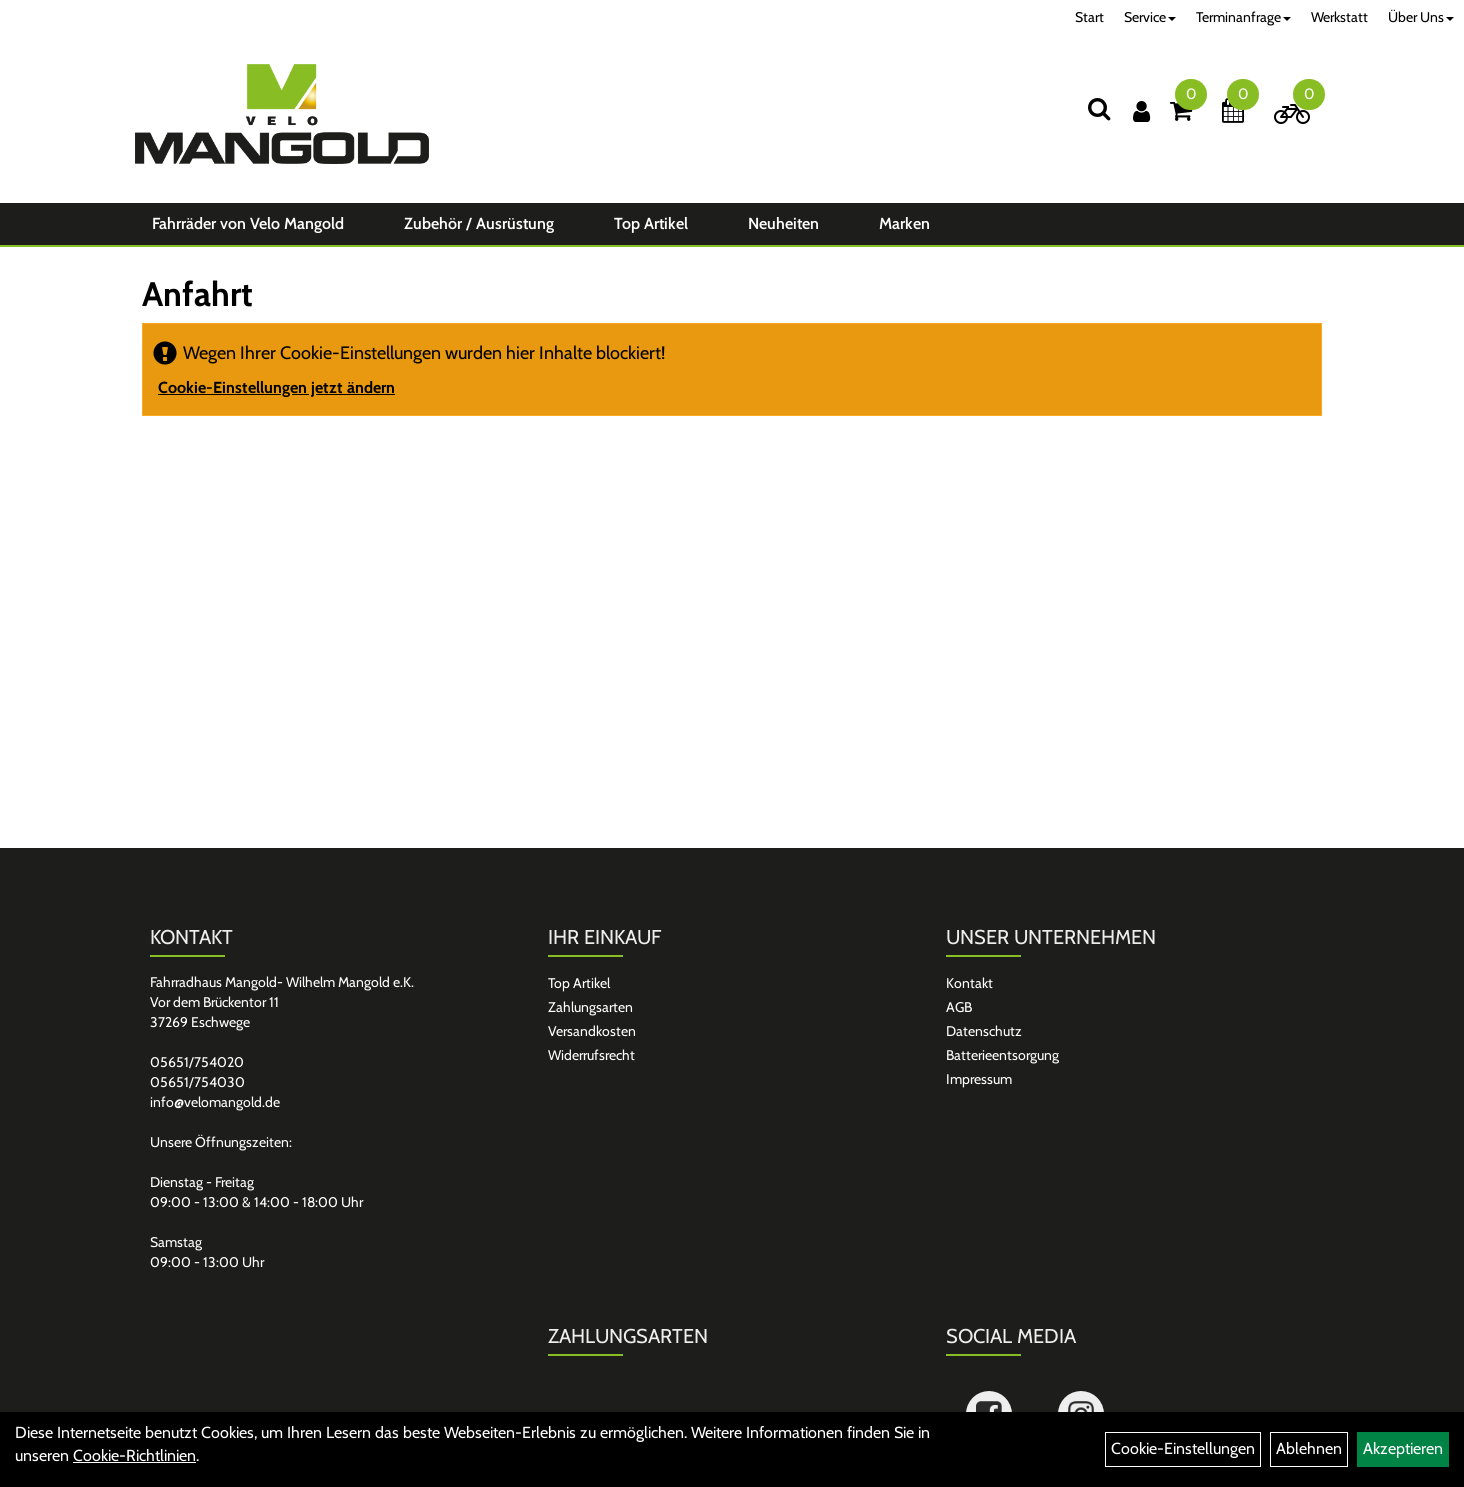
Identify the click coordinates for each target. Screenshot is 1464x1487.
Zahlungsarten (590, 1007)
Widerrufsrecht (591, 1055)
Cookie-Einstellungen (1183, 1448)
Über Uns (1421, 17)
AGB (959, 1007)
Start (1089, 17)
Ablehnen (1309, 1448)
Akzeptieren (1403, 1448)
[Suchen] (1099, 108)
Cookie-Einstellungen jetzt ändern (276, 387)
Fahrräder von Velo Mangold (248, 223)
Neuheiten (783, 223)
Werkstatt (1339, 17)
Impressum (979, 1079)
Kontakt (969, 983)
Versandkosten (592, 1031)
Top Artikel (651, 223)
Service (1150, 17)
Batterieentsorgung (1002, 1055)
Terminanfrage (1243, 17)
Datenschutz (984, 1031)
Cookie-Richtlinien (134, 1455)
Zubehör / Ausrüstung (479, 223)
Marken (904, 223)
